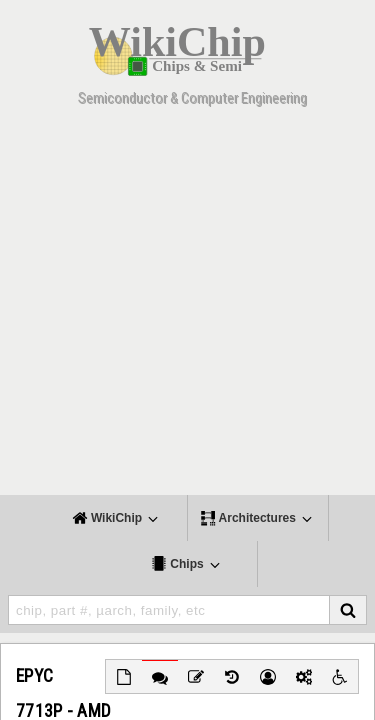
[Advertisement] (187, 307)
